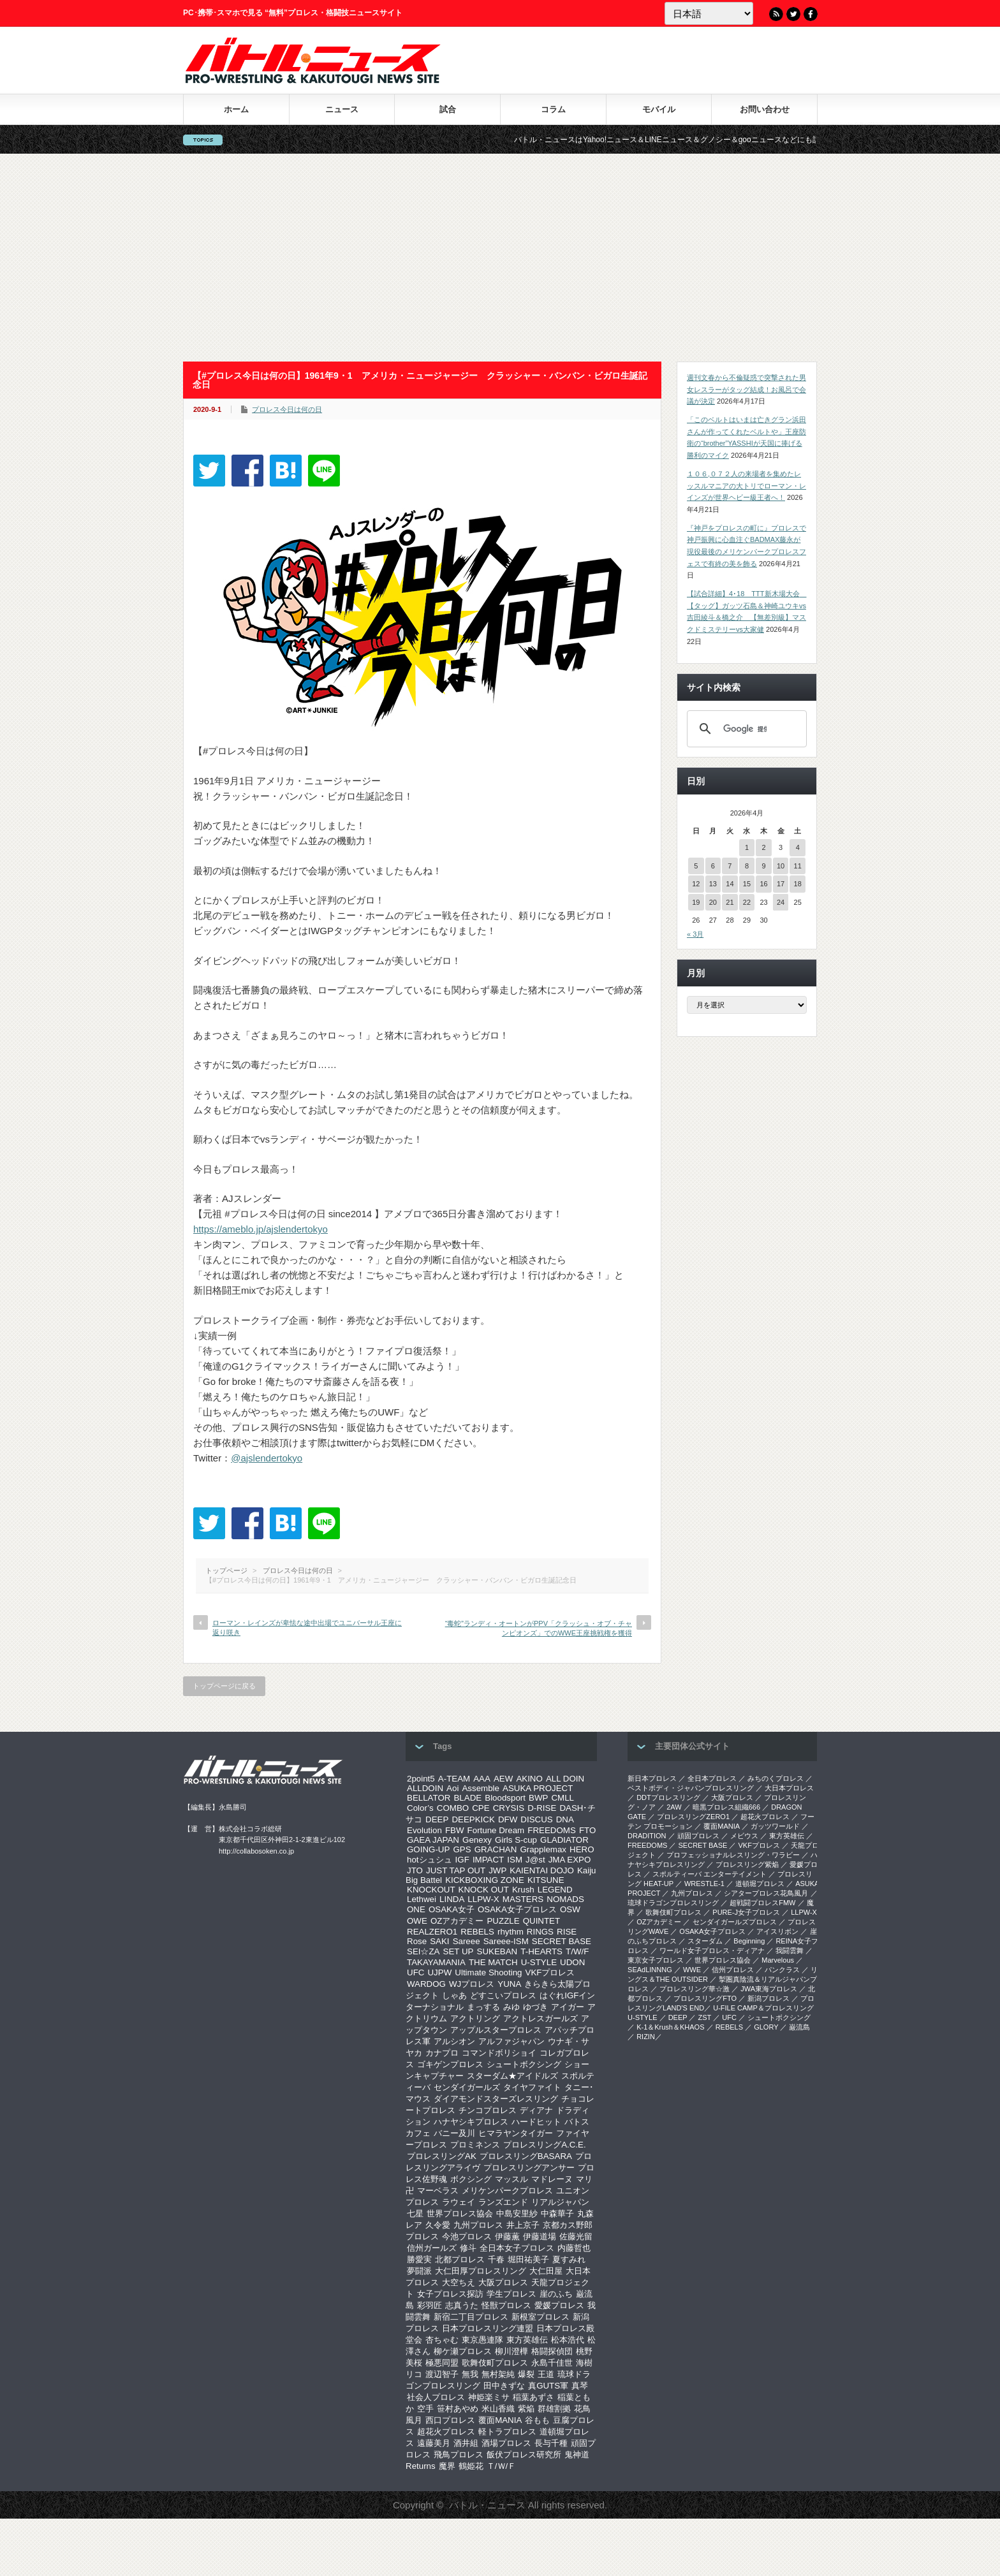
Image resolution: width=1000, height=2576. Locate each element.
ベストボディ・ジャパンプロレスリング (691, 1788)
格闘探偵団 (552, 2351)
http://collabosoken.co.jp (256, 1851)
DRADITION (647, 1836)
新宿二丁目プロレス (471, 2317)
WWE (692, 1969)
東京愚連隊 (482, 2340)
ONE (416, 1909)
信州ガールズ (432, 2248)
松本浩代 (567, 2340)
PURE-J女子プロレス (746, 1912)
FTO (587, 1830)
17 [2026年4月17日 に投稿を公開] (780, 884)
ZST (705, 2017)
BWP (538, 1798)
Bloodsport (505, 1798)
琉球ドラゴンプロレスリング (673, 1902)
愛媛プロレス (559, 2305)
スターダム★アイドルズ (512, 2076)
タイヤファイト (532, 2087)
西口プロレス (450, 2420)
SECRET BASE (561, 1941)
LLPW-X (483, 1899)
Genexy (477, 1840)
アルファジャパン (511, 2041)
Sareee (466, 1941)
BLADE (467, 1798)
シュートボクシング (524, 2064)
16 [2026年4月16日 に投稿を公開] (763, 884)
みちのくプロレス (775, 1778)
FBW (454, 1830)
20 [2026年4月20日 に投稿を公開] (713, 902)
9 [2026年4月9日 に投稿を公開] (763, 866)
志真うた (461, 2305)
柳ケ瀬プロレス (463, 2351)
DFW (507, 1819)
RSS (776, 14)
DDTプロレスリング (668, 1797)
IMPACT (488, 1859)
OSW (570, 1909)
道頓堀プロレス (759, 1883)
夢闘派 (419, 2271)
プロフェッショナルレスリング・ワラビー (733, 1855)
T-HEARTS (541, 1951)
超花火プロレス (446, 2431)
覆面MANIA (500, 2420)
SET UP (458, 1951)
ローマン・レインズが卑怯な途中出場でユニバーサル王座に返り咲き (307, 1627)
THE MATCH (493, 1962)
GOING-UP (428, 1849)
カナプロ (442, 2053)
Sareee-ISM (506, 1941)
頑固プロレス (698, 1836)
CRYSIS (508, 1808)
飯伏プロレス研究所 (524, 2454)
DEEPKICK (473, 1819)
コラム (553, 109)
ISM (514, 1859)
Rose (417, 1941)
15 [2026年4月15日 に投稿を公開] (747, 884)
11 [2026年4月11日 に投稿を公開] (798, 866)
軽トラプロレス (507, 2431)
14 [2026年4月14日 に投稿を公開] (729, 884)
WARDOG (426, 1984)
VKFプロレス (550, 1972)
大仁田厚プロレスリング (480, 2271)
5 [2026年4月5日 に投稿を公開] (696, 866)
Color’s (420, 1808)
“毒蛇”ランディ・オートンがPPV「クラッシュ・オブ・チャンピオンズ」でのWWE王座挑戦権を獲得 (538, 1628)
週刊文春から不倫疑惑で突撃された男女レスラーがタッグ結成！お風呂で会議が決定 (746, 389)
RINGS (540, 1931)
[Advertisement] (500, 257)
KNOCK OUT (484, 1889)
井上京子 (523, 2225)
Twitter (793, 14)
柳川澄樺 (511, 2351)
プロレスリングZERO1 (693, 1816)
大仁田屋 (545, 2271)
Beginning (749, 1941)
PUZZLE (503, 1921)
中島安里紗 (517, 2213)
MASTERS (523, 1899)
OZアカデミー (457, 1921)
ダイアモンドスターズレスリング (496, 2099)
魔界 (447, 2466)
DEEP (436, 1819)
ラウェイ (458, 2202)
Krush (523, 1889)
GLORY (766, 2027)
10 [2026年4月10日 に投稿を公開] (780, 866)
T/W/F (577, 1951)
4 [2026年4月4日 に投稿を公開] (798, 847)
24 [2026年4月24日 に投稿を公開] (780, 902)
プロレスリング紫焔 (747, 1864)
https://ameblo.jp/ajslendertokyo (260, 1229)
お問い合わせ (765, 109)
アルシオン (454, 2041)
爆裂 (526, 2374)
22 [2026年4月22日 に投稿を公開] (747, 902)
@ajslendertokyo (266, 1458)
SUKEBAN (497, 1951)
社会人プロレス (436, 2397)
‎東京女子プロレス (656, 1960)
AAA (481, 1778)
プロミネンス (475, 2144)
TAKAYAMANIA (436, 1962)
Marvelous (777, 1960)
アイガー (567, 2007)
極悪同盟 (442, 2362)
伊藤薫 (507, 2236)
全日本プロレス (712, 1778)
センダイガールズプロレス (735, 1922)
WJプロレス (471, 1984)
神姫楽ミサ (489, 2397)
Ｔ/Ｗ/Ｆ (501, 2466)
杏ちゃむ (442, 2340)
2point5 (421, 1778)
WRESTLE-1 (704, 1883)
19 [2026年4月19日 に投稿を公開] (696, 902)
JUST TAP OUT (455, 1870)
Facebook (810, 14)
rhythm (510, 1931)
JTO (415, 1870)
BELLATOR (428, 1798)
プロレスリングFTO (705, 1998)
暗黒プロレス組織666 (726, 1807)
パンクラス (782, 1969)
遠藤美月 (433, 2443)
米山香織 (498, 2408)
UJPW (439, 1972)
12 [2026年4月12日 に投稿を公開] (696, 884)
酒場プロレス (506, 2443)
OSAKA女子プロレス (517, 1909)
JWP (497, 1870)
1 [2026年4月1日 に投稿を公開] (747, 847)
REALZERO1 (432, 1931)
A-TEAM (454, 1778)
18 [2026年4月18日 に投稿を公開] (798, 884)
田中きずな (504, 2385)
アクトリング (475, 2018)
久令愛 (437, 2225)
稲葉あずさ (533, 2397)
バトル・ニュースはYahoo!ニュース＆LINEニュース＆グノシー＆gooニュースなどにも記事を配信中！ (723, 139)
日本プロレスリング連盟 (487, 2328)
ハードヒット (536, 2121)
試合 (447, 109)
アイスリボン (777, 1931)
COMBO (453, 1808)
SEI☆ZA (423, 1951)
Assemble (480, 1788)
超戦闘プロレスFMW (762, 1902)
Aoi (452, 1788)
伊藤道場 (539, 2236)
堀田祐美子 (528, 2259)
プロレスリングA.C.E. (544, 2144)
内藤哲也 (574, 2248)
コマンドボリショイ (499, 2053)
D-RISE (541, 1808)
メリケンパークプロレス (507, 2190)
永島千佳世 (552, 2362)
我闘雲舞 (790, 1950)
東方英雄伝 (527, 2340)
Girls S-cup (516, 1840)
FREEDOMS (551, 1830)
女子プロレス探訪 (450, 2294)
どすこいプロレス (503, 1995)
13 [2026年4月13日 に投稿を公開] (713, 884)
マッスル (511, 2179)
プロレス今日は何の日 (287, 409)
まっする (483, 2007)
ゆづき (535, 2007)
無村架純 (498, 2374)
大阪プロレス (503, 2282)
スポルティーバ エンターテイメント (709, 1874)
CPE (480, 1808)
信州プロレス (733, 1969)
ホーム (236, 109)
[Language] (709, 13)
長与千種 (551, 2443)
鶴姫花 (471, 2466)
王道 (546, 2374)
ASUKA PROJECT (538, 1788)
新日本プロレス (652, 1778)
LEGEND (555, 1889)
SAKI (439, 1941)
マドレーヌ (552, 2179)
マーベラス (438, 2190)
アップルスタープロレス (495, 2030)
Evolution (424, 1830)
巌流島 (799, 2027)
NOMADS (565, 1899)
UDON (572, 1962)
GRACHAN (495, 1849)
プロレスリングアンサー (529, 2167)
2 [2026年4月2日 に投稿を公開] (763, 847)
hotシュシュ (429, 1859)
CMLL (562, 1798)
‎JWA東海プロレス (768, 1989)
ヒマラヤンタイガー (515, 2133)
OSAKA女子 (451, 1909)
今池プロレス (467, 2236)
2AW (673, 1807)
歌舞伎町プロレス (495, 2362)
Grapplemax (543, 1849)
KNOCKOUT (431, 1889)
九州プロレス (478, 2225)
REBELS (477, 1931)
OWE (417, 1921)
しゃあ (454, 1995)
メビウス (744, 1836)
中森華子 (557, 2213)
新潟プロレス (768, 1998)
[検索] (745, 728)
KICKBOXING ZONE (484, 1880)
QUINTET (542, 1921)
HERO (582, 1849)
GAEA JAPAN (433, 1840)
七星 (415, 2213)
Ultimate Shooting (488, 1972)
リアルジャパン (560, 2202)
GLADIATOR (564, 1840)
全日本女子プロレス (517, 2248)
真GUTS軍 (548, 2385)
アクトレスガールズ (540, 2018)
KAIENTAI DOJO (541, 1870)
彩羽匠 (429, 2305)
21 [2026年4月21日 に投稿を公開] (729, 902)
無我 (470, 2374)
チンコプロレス (488, 2110)
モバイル (658, 109)
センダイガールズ (467, 2087)
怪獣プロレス (506, 2305)
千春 (496, 2259)
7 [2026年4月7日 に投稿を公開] (730, 866)
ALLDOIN (425, 1788)
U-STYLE (539, 1962)
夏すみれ (568, 2259)
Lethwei (421, 1899)
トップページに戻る (224, 1686)
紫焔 (526, 2408)
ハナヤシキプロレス (471, 2121)
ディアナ (536, 2110)
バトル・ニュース (487, 2504)
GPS (462, 1849)
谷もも (537, 2420)
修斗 (468, 2248)
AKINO (529, 1778)
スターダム (705, 1941)
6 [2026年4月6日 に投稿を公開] (713, 866)
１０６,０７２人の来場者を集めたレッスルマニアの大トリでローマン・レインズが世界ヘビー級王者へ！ (746, 485)
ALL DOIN (565, 1778)
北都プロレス (460, 2259)
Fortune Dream (496, 1830)
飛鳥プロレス (458, 2454)
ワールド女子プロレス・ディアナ (712, 1950)
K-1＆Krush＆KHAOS (670, 2027)
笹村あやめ (457, 2408)
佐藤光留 (575, 2236)
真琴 (579, 2385)
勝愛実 (419, 2259)
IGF (462, 1859)
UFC (415, 1972)
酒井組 (465, 2443)
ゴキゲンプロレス (450, 2064)
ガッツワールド (775, 1826)
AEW (503, 1778)
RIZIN (645, 2036)
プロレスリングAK (441, 2156)
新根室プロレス (540, 2317)
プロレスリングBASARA (526, 2156)
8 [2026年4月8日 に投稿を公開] (747, 866)
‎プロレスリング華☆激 (694, 1989)
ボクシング (471, 2179)
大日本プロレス (789, 1788)
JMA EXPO (569, 1859)
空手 (425, 2408)
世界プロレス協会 (460, 2213)
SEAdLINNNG (650, 1969)
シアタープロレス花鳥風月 (766, 1893)
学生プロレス (511, 2294)
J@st (535, 1859)
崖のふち (556, 2294)
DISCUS (536, 1819)
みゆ (511, 2007)
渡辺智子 (442, 2374)
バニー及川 (454, 2133)
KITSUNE (545, 1880)
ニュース (341, 109)
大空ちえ (458, 2282)
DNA (565, 1819)
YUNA (509, 1984)
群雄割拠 (554, 2408)
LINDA (451, 1899)
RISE (567, 1931)
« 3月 (695, 934)
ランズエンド (503, 2202)
